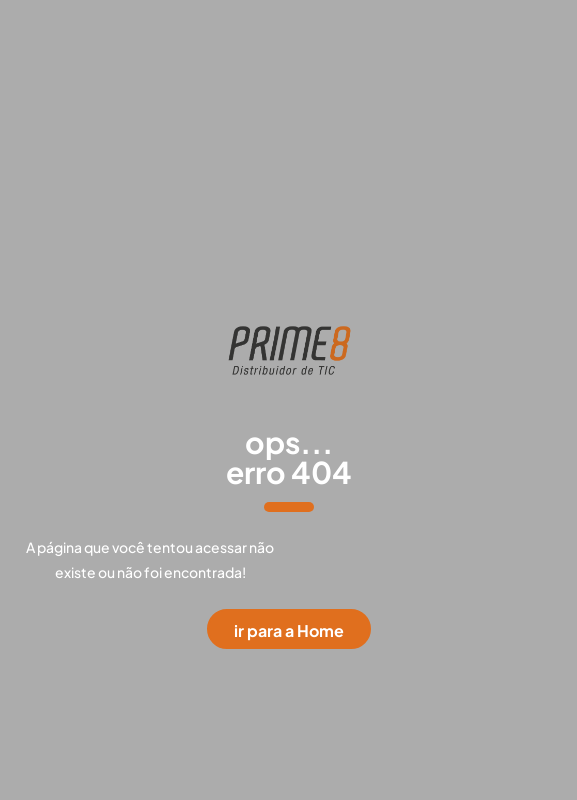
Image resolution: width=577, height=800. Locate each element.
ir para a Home (289, 630)
